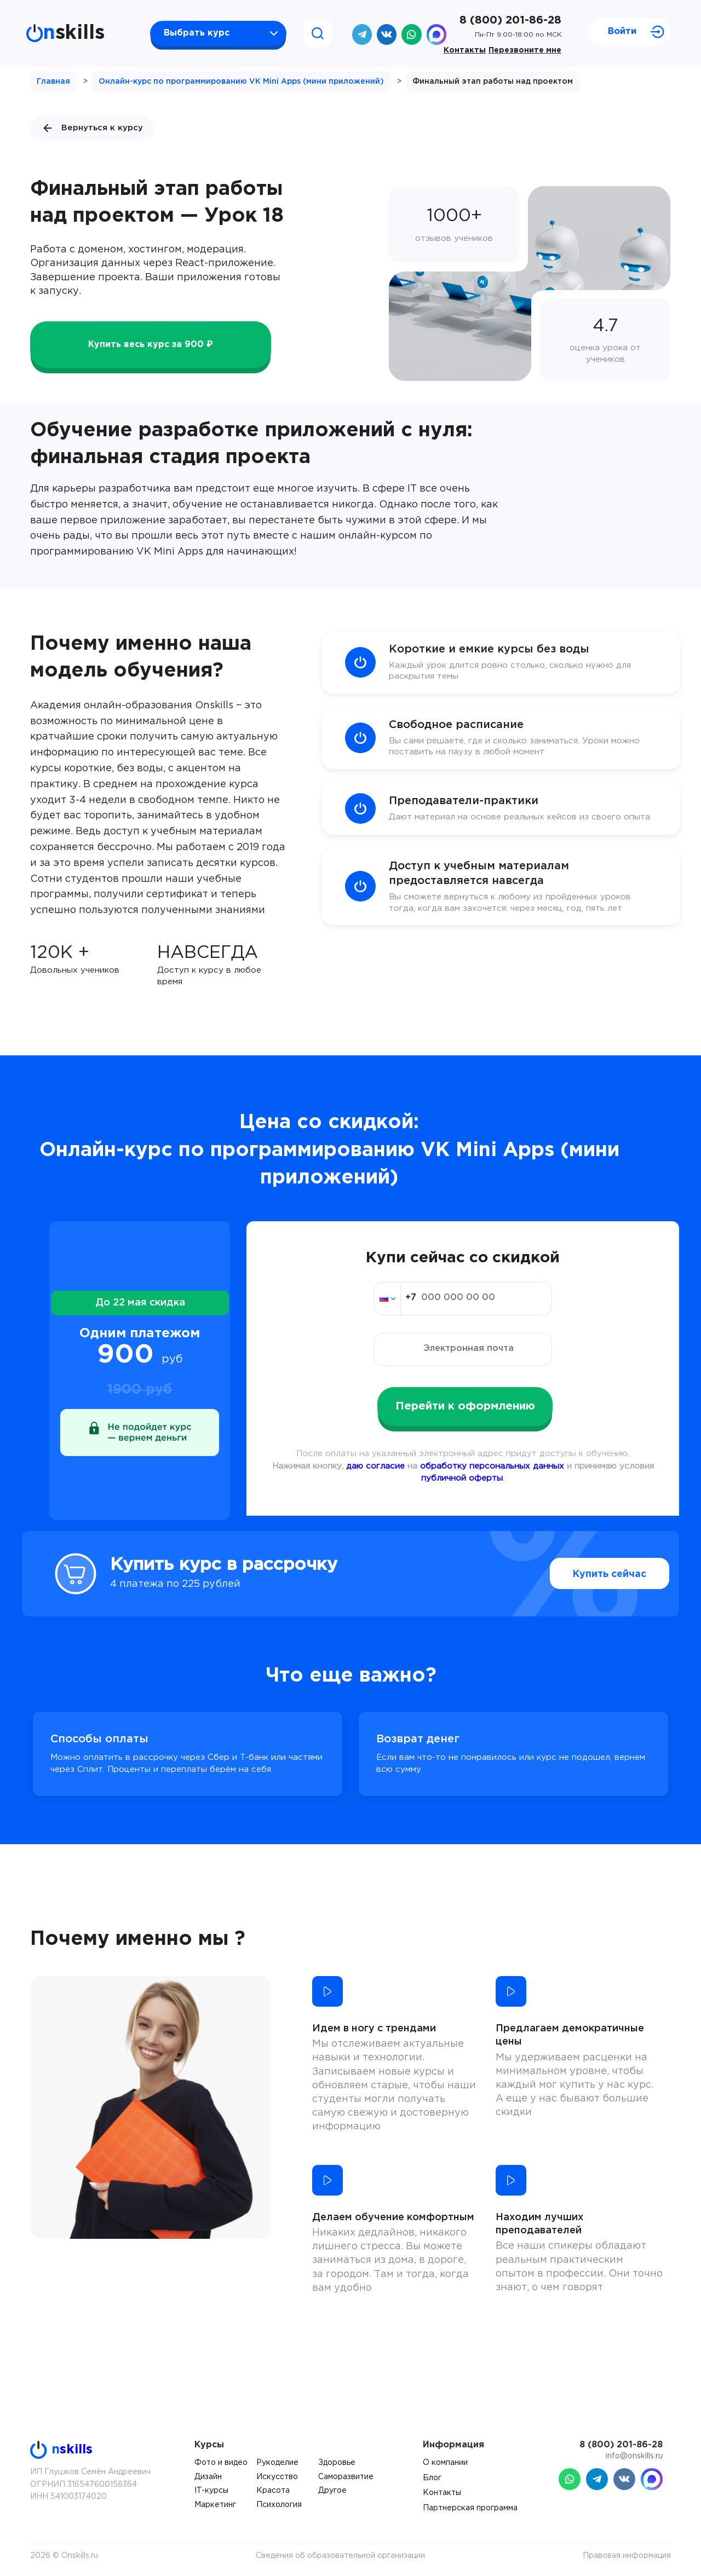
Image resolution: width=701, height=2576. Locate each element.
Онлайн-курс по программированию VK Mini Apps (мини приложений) (241, 81)
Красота (273, 2490)
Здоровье (336, 2462)
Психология (279, 2505)
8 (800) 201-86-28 (510, 20)
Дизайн (208, 2477)
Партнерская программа (470, 2508)
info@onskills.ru (634, 2456)
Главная (53, 81)
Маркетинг (215, 2505)
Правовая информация (627, 2555)
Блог (432, 2478)
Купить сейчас (586, 1573)
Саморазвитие (346, 2477)
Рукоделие (277, 2462)
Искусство (277, 2477)
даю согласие (375, 1466)
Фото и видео (221, 2462)
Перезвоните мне (525, 50)
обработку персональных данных (492, 1466)
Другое (332, 2490)
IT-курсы (211, 2490)
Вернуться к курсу (92, 128)
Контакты (465, 50)
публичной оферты (462, 1478)
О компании (445, 2462)
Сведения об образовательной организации (340, 2555)
